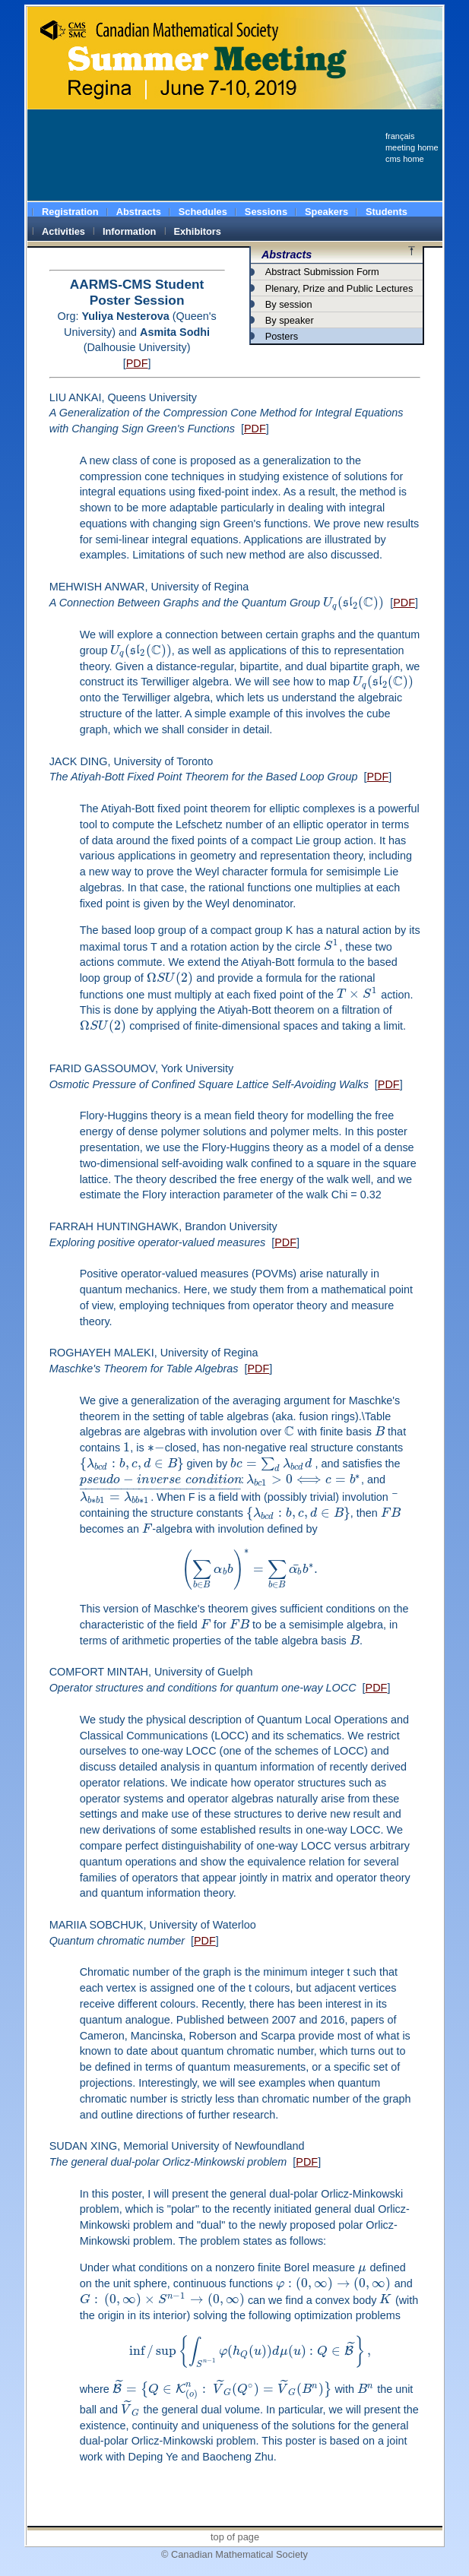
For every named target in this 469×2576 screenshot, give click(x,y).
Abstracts (286, 254)
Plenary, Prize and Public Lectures (339, 288)
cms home (404, 158)
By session (288, 304)
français (400, 136)
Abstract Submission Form (322, 271)
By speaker (289, 320)
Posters (281, 336)
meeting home (412, 147)
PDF (137, 363)
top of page (235, 2537)
